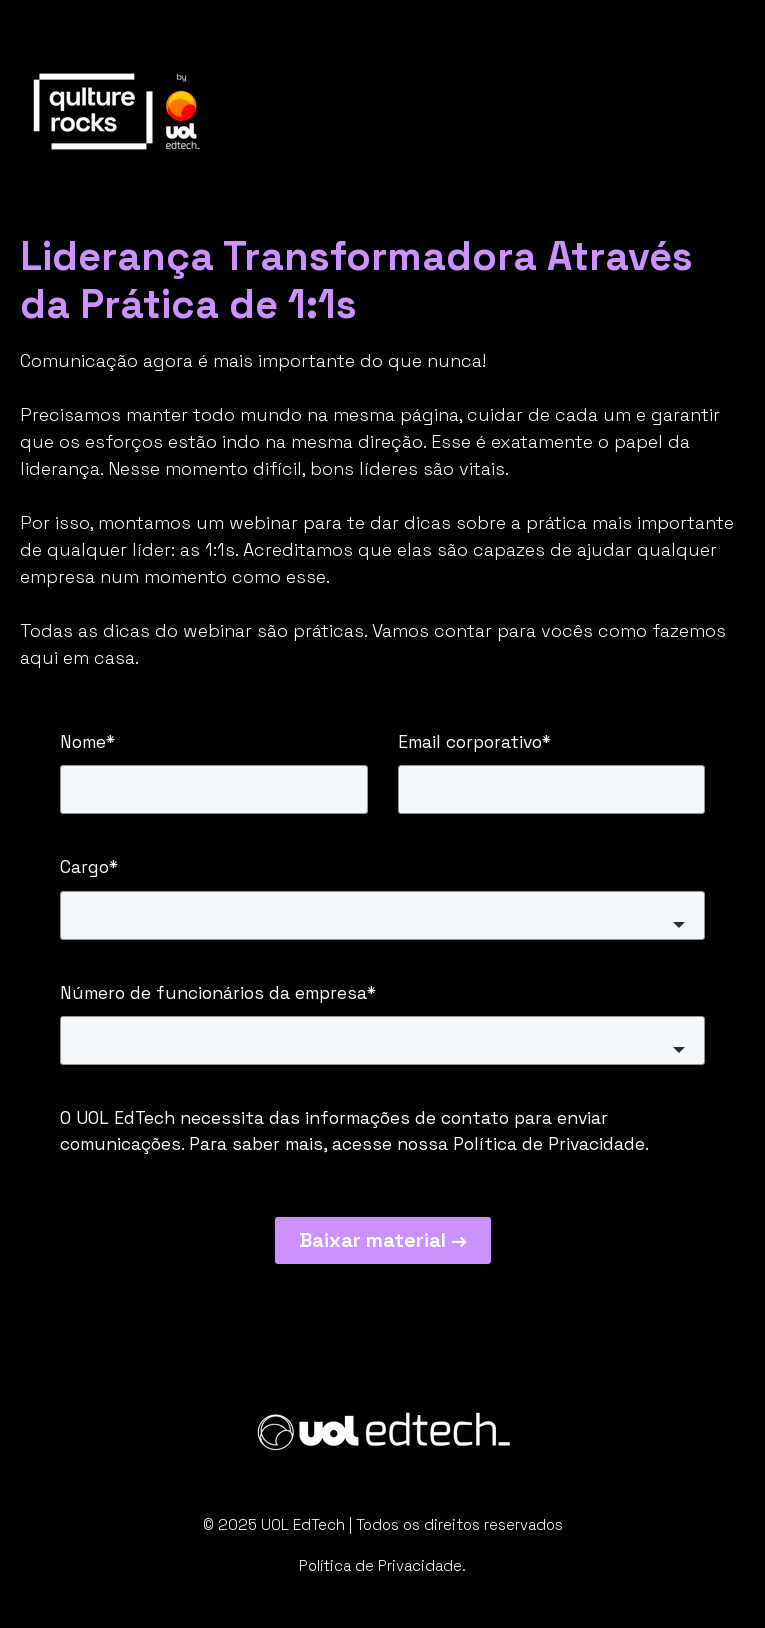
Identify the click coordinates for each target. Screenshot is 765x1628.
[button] (382, 915)
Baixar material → (383, 1240)
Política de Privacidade (549, 1144)
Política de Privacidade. (382, 1565)
